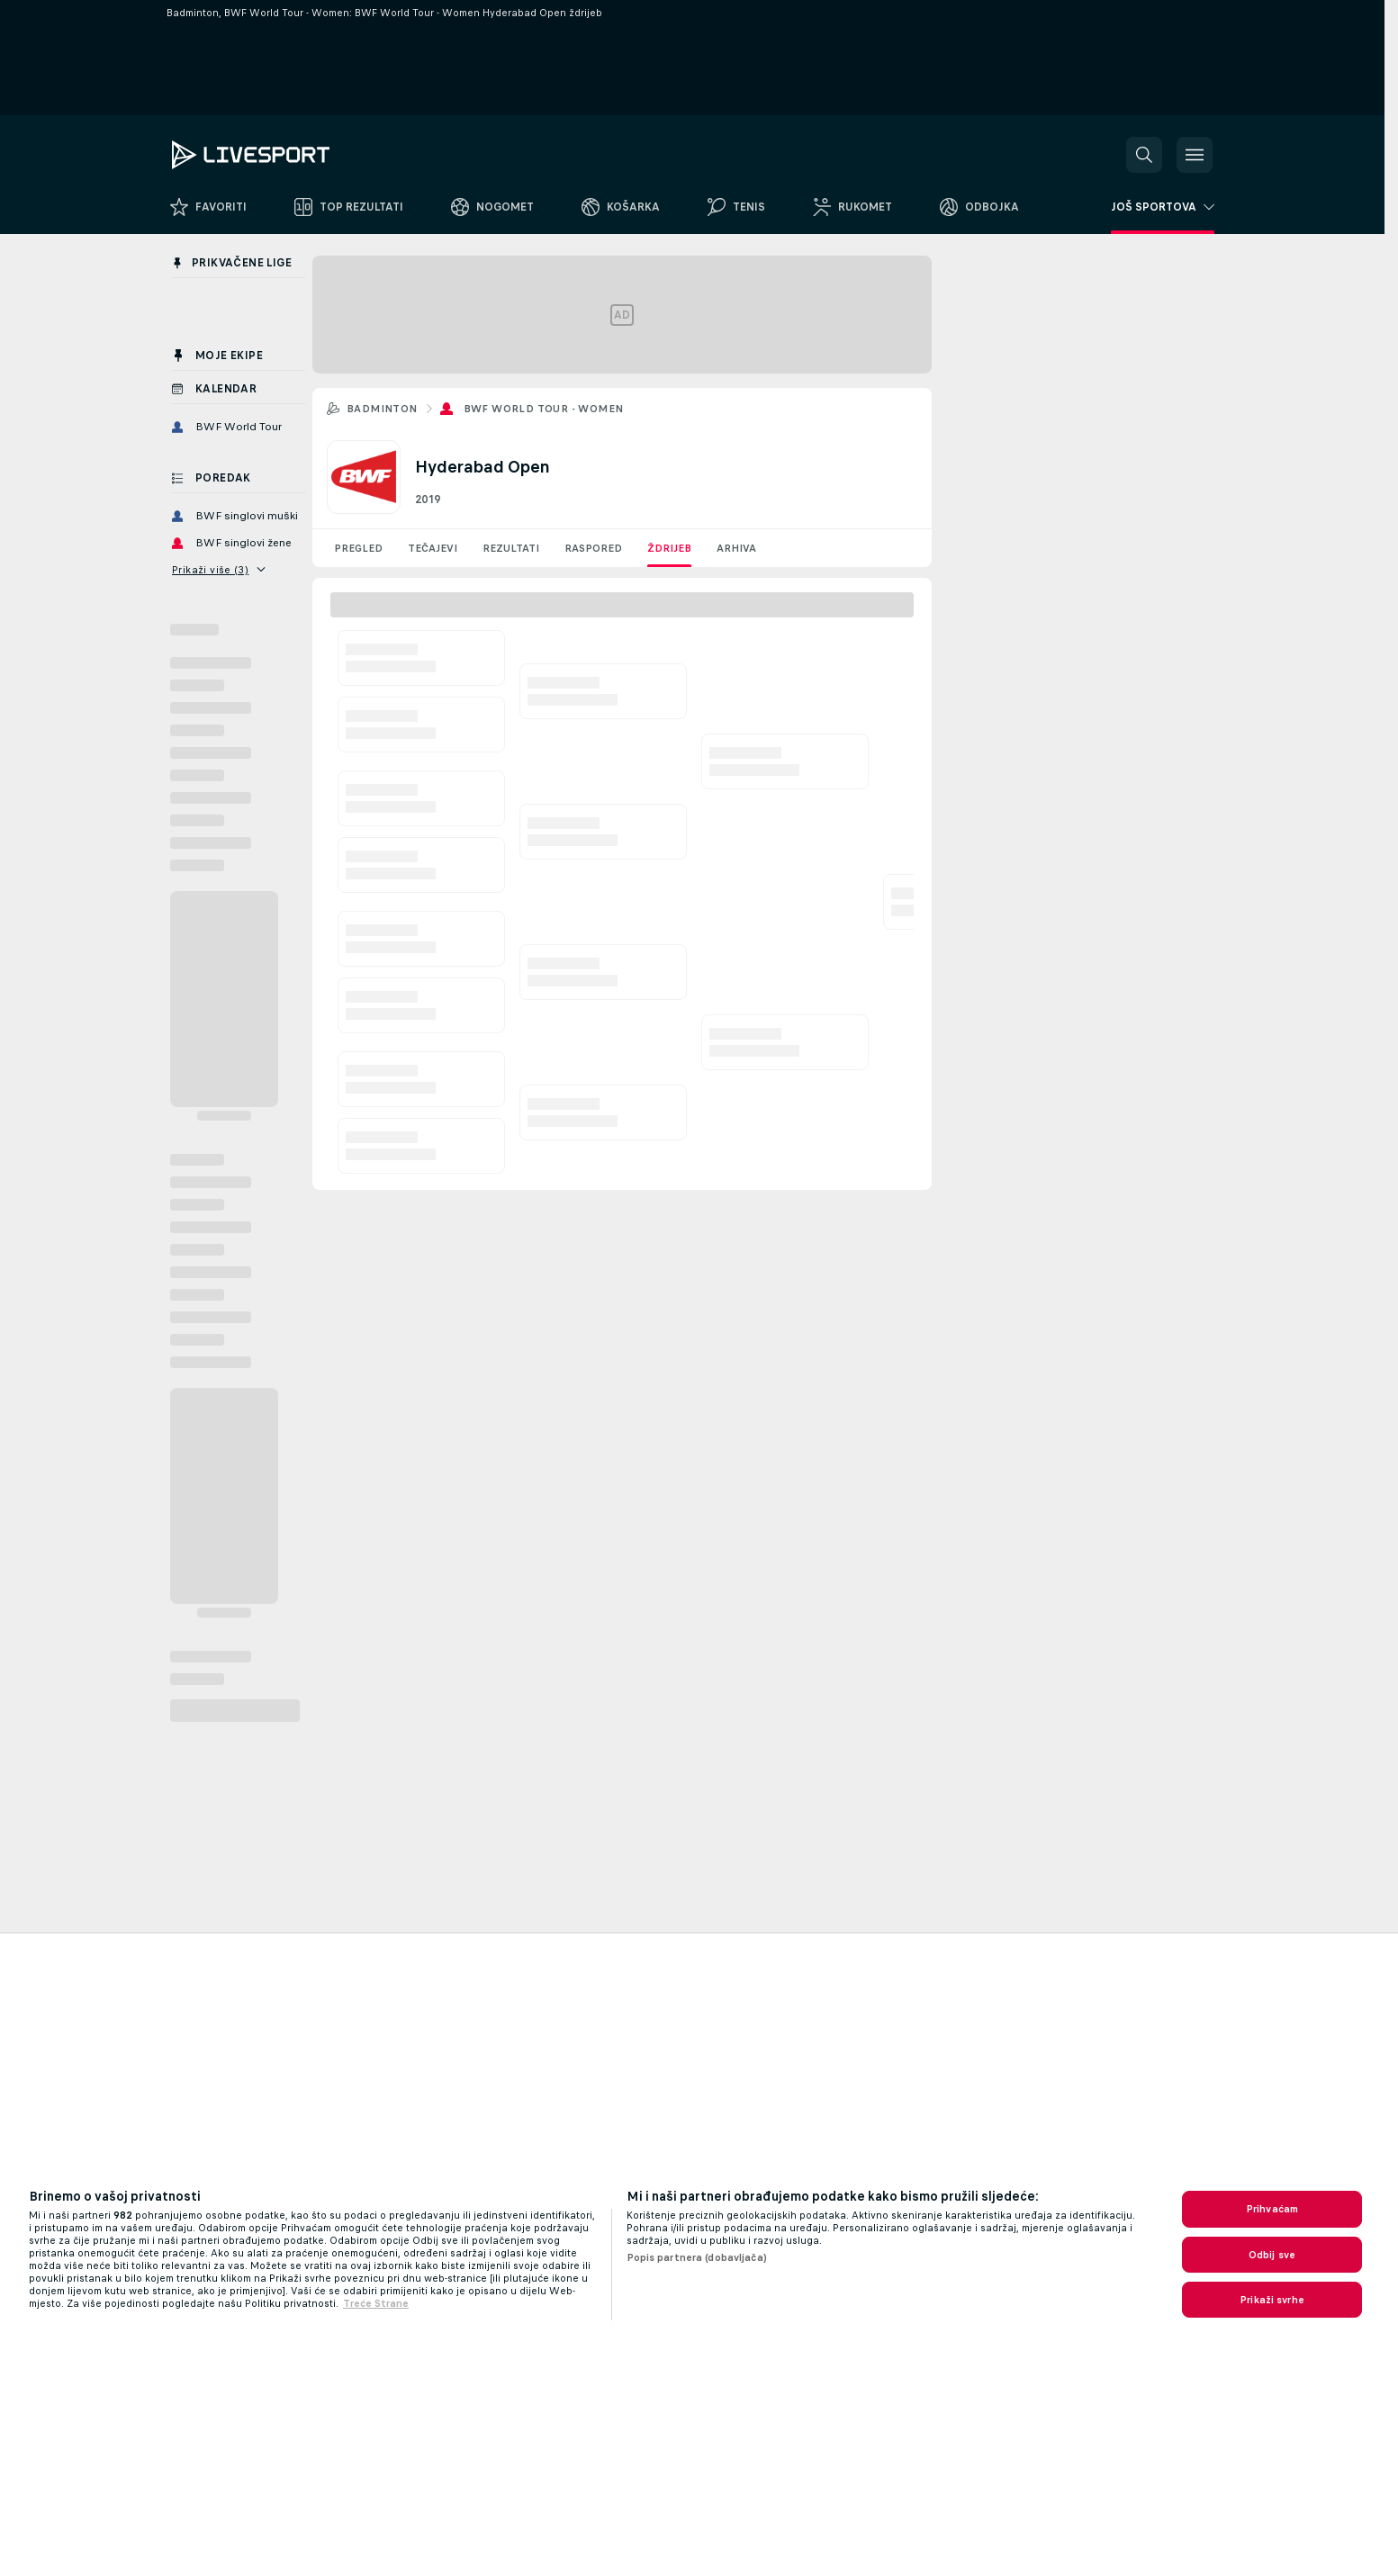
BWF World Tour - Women (544, 408)
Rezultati (511, 548)
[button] (1144, 155)
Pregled (358, 548)
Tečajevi (432, 548)
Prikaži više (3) (219, 569)
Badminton (382, 408)
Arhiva (736, 548)
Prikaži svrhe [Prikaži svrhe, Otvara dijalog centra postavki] (1272, 2299)
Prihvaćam (1272, 2208)
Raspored (593, 548)
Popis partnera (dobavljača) (697, 2257)
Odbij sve (1272, 2254)
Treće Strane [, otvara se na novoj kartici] (376, 2303)
